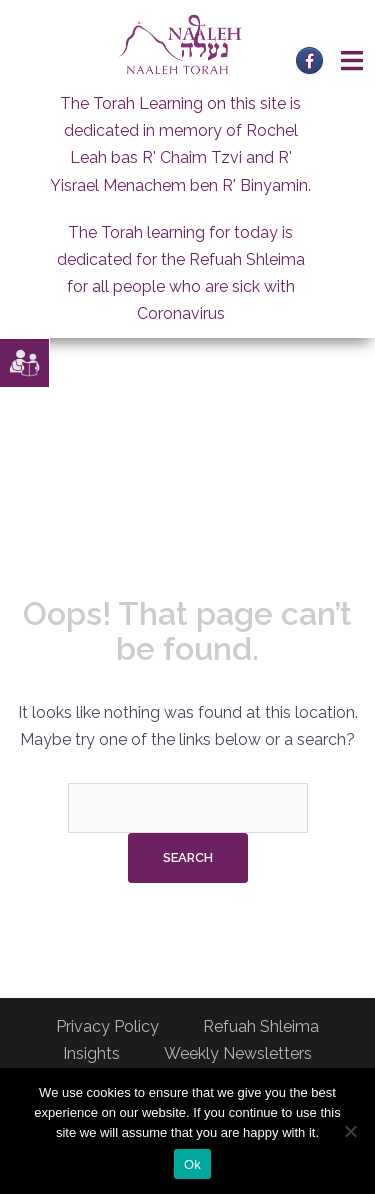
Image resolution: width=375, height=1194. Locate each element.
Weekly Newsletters (238, 1053)
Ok (192, 1164)
